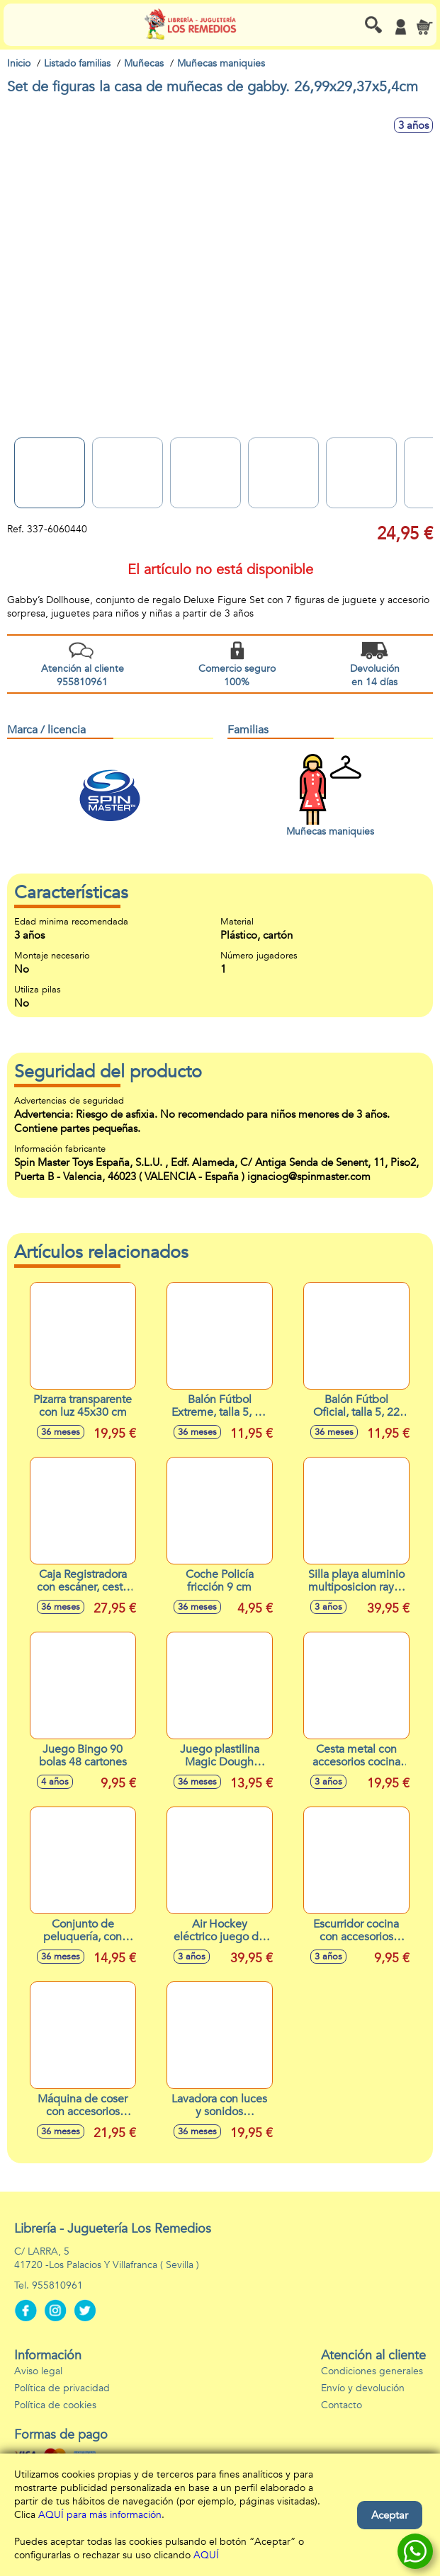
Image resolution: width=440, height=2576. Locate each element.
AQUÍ (206, 2555)
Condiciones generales (372, 2371)
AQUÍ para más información (100, 2514)
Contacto (341, 2405)
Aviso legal (38, 2371)
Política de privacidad (62, 2388)
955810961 (57, 2285)
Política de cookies (55, 2405)
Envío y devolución (363, 2388)
